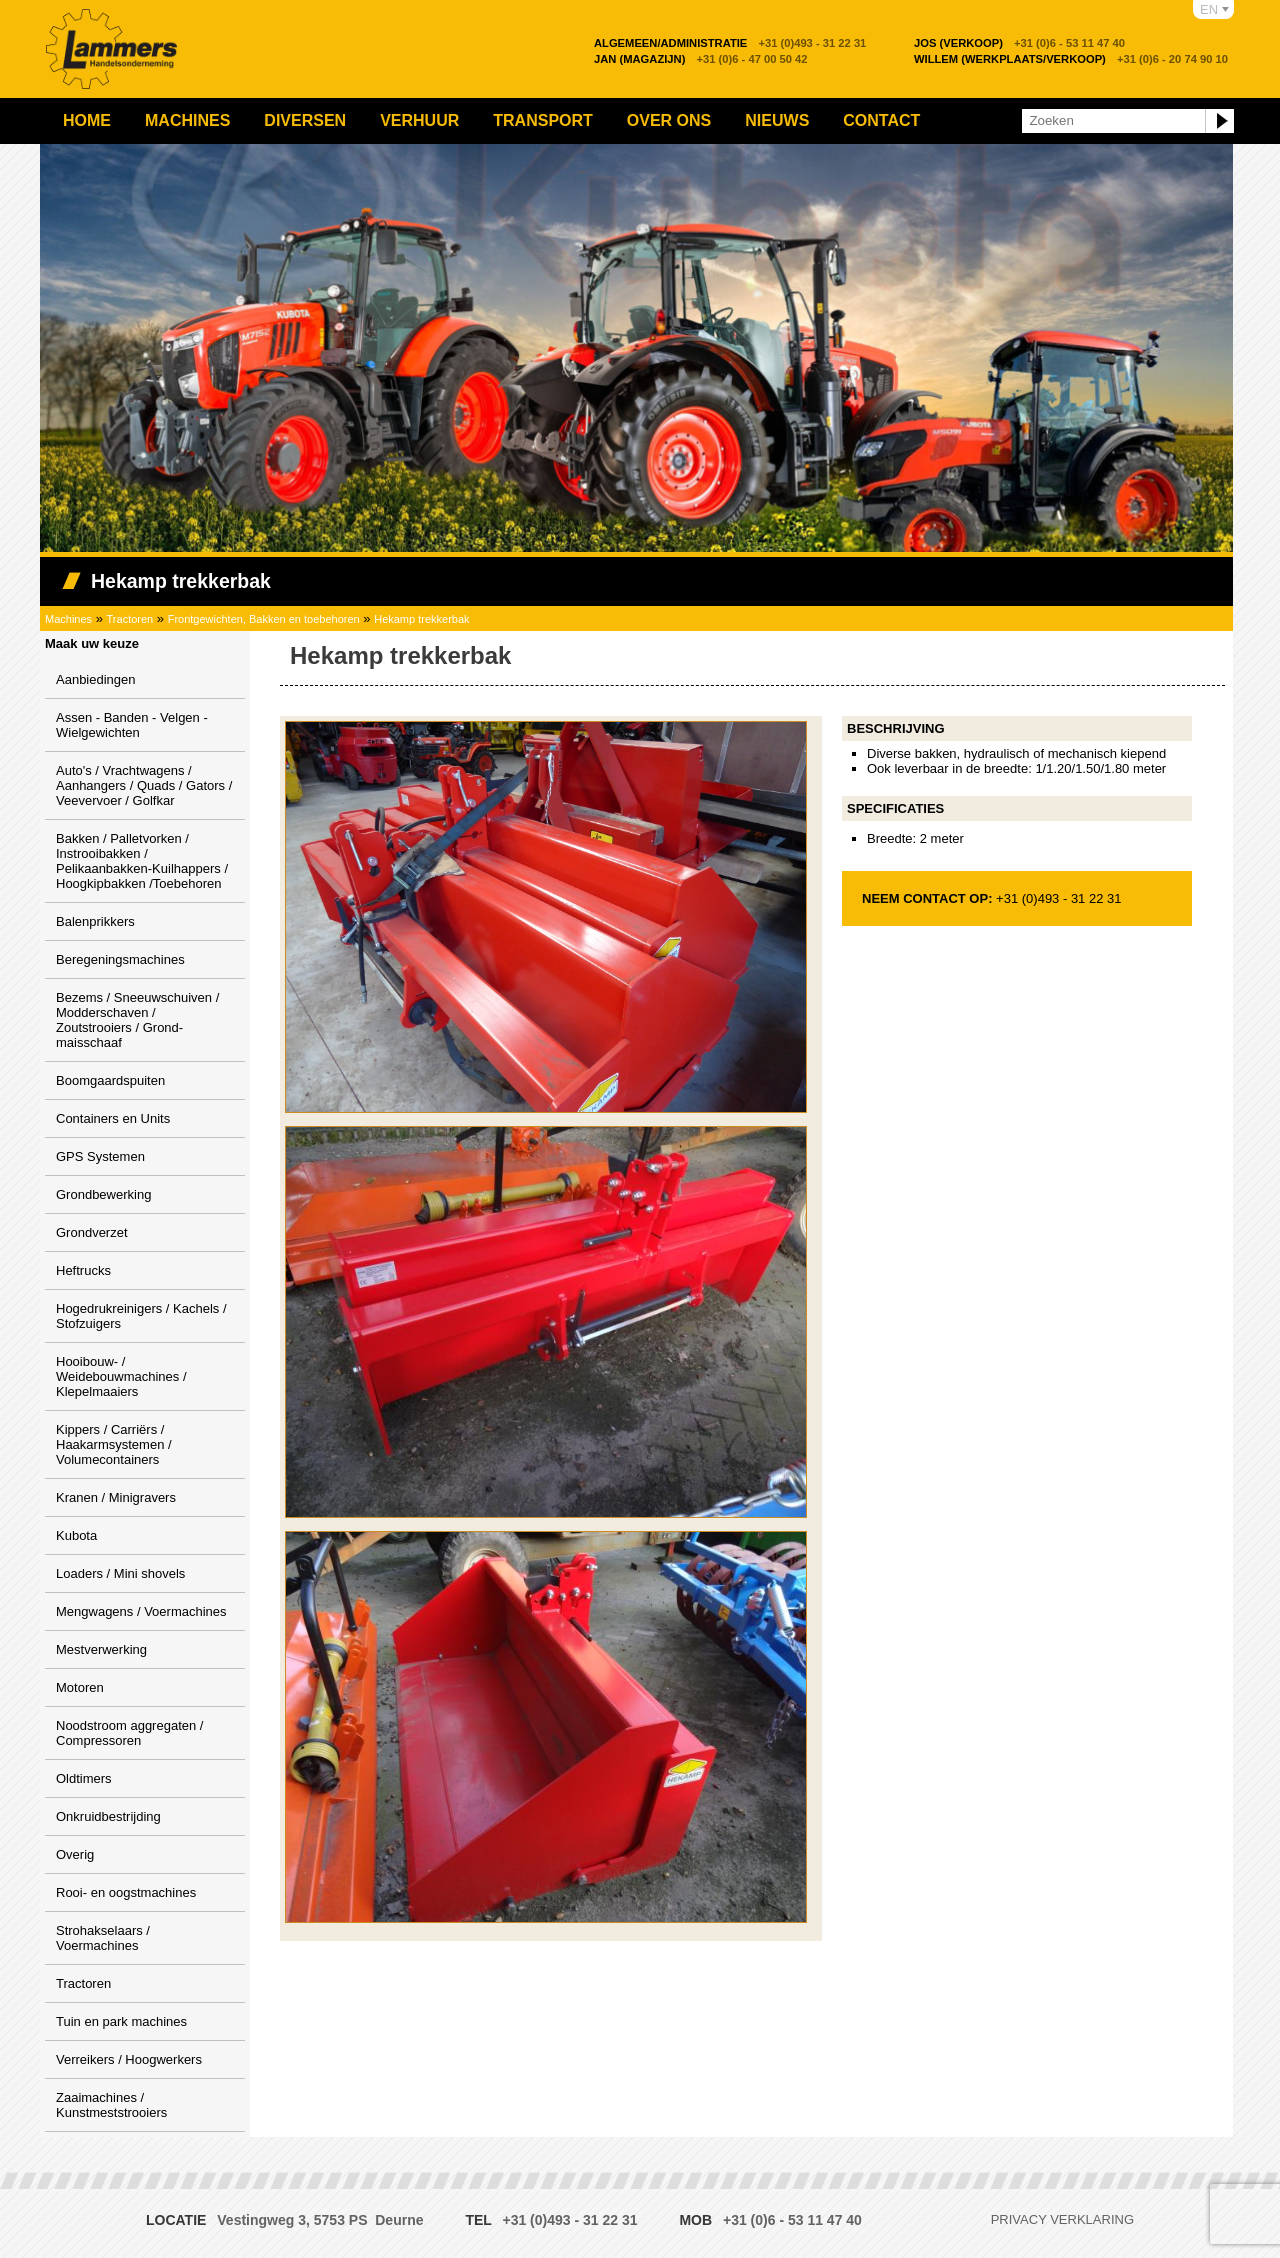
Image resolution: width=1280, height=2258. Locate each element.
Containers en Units (113, 1118)
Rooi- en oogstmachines (126, 1892)
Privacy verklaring (1062, 2219)
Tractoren (130, 619)
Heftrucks (83, 1270)
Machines (187, 120)
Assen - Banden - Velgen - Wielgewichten (132, 725)
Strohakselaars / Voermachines (103, 1938)
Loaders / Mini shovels (120, 1573)
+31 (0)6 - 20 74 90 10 (1071, 59)
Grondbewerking (103, 1194)
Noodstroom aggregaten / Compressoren (129, 1733)
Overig (75, 1854)
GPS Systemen (100, 1156)
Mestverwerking (101, 1649)
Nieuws (777, 120)
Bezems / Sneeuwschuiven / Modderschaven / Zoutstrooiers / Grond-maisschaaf (137, 1020)
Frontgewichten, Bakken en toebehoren (264, 619)
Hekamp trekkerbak (421, 619)
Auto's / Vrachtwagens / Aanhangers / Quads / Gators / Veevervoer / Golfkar (144, 785)
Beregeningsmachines (120, 959)
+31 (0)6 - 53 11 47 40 (1019, 43)
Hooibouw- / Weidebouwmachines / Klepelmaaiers (121, 1376)
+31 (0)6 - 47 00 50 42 (701, 59)
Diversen (305, 120)
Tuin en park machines (121, 2021)
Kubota (76, 1535)
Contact (881, 120)
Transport (543, 120)
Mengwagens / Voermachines (141, 1611)
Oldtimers (84, 1778)
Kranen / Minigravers (116, 1497)
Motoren (80, 1687)
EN (1209, 9)
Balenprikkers (95, 921)
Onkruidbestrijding (108, 1816)
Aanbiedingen (96, 679)
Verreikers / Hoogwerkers (129, 2059)
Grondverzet (92, 1232)
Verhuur (419, 120)
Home (87, 120)
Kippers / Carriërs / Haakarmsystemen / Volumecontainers (114, 1444)
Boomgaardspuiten (110, 1080)
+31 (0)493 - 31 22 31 (730, 43)
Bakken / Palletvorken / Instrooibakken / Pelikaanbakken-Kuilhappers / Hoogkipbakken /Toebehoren (142, 861)
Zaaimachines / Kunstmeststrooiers (111, 2105)
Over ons (669, 120)
